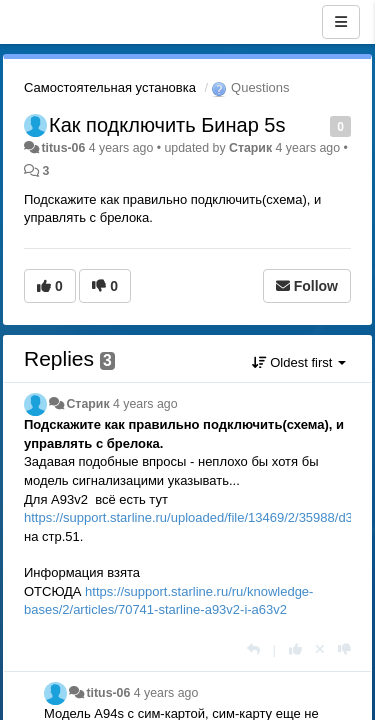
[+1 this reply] (295, 649)
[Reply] (253, 649)
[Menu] (341, 22)
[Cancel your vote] (320, 649)
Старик (250, 148)
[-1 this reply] (344, 649)
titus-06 (63, 148)
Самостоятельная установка (110, 87)
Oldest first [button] (299, 362)
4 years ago (145, 404)
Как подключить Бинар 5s (167, 125)
